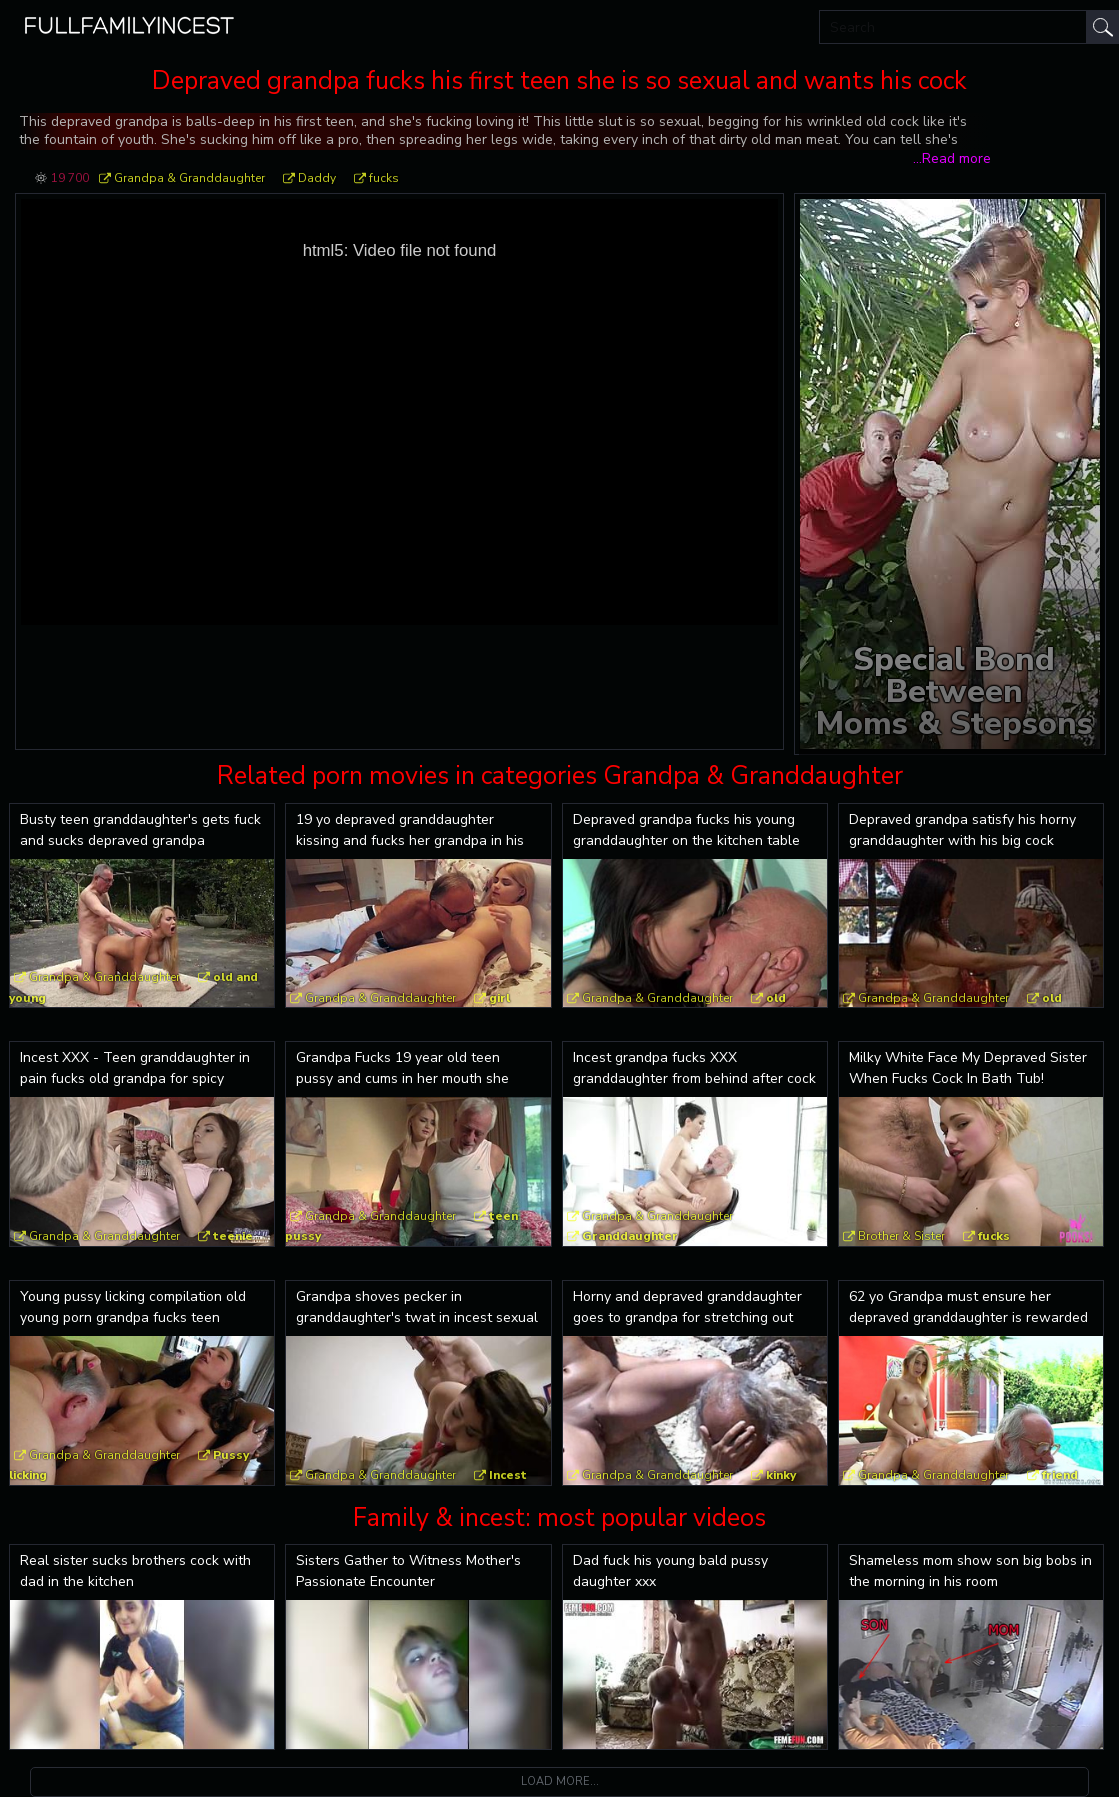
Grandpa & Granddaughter (189, 178)
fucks (384, 178)
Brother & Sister (901, 1236)
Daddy (317, 178)
